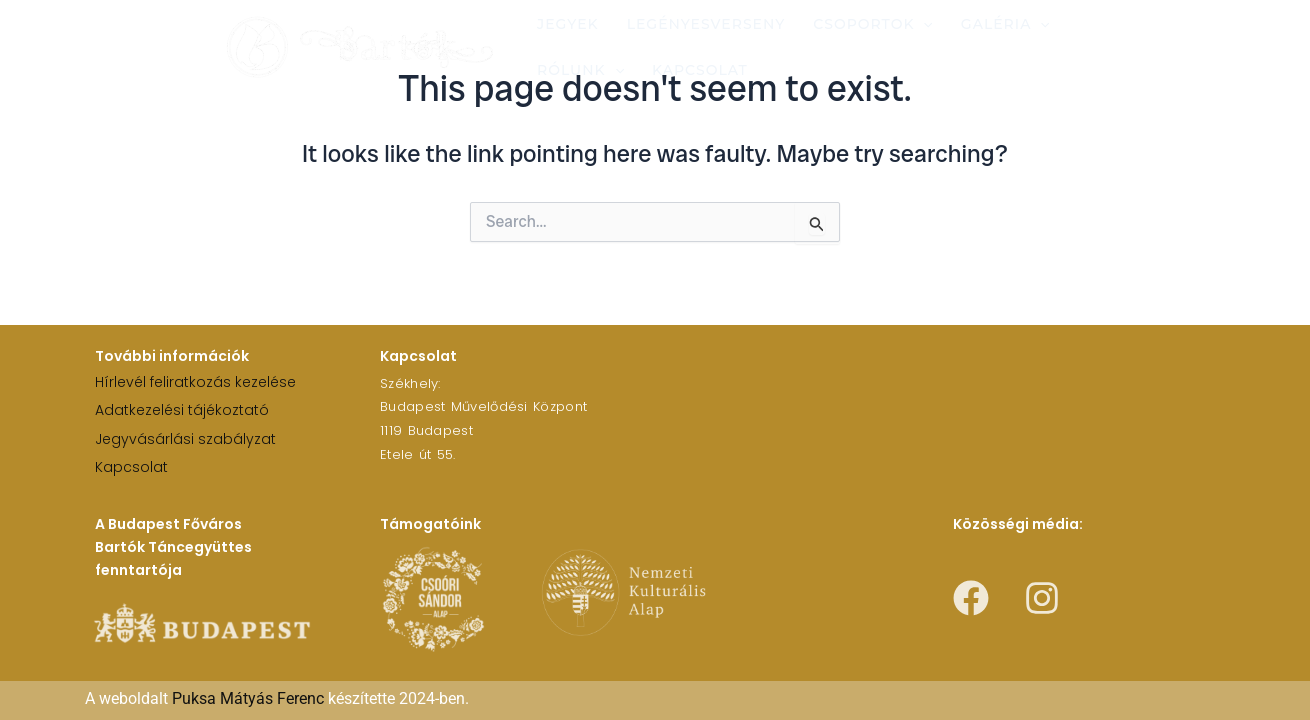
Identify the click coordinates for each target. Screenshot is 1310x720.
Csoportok (873, 24)
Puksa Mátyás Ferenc (248, 698)
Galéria (1005, 24)
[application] (923, 24)
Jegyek (568, 24)
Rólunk (580, 70)
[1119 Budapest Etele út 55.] (911, 417)
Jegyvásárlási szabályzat (185, 439)
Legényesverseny (706, 24)
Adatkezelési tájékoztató (182, 410)
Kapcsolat (700, 70)
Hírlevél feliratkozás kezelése (195, 382)
